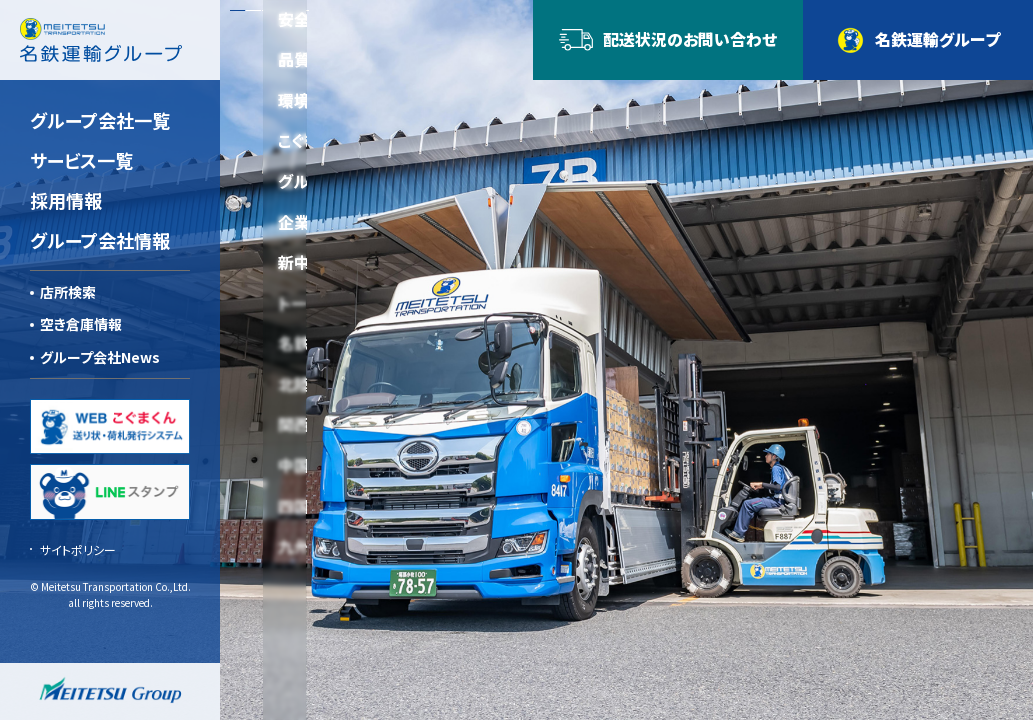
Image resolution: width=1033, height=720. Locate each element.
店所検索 (68, 292)
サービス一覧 (81, 160)
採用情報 (66, 200)
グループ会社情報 (100, 240)
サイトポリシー (78, 549)
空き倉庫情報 (81, 324)
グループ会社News (100, 357)
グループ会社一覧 (100, 120)
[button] (237, 10)
